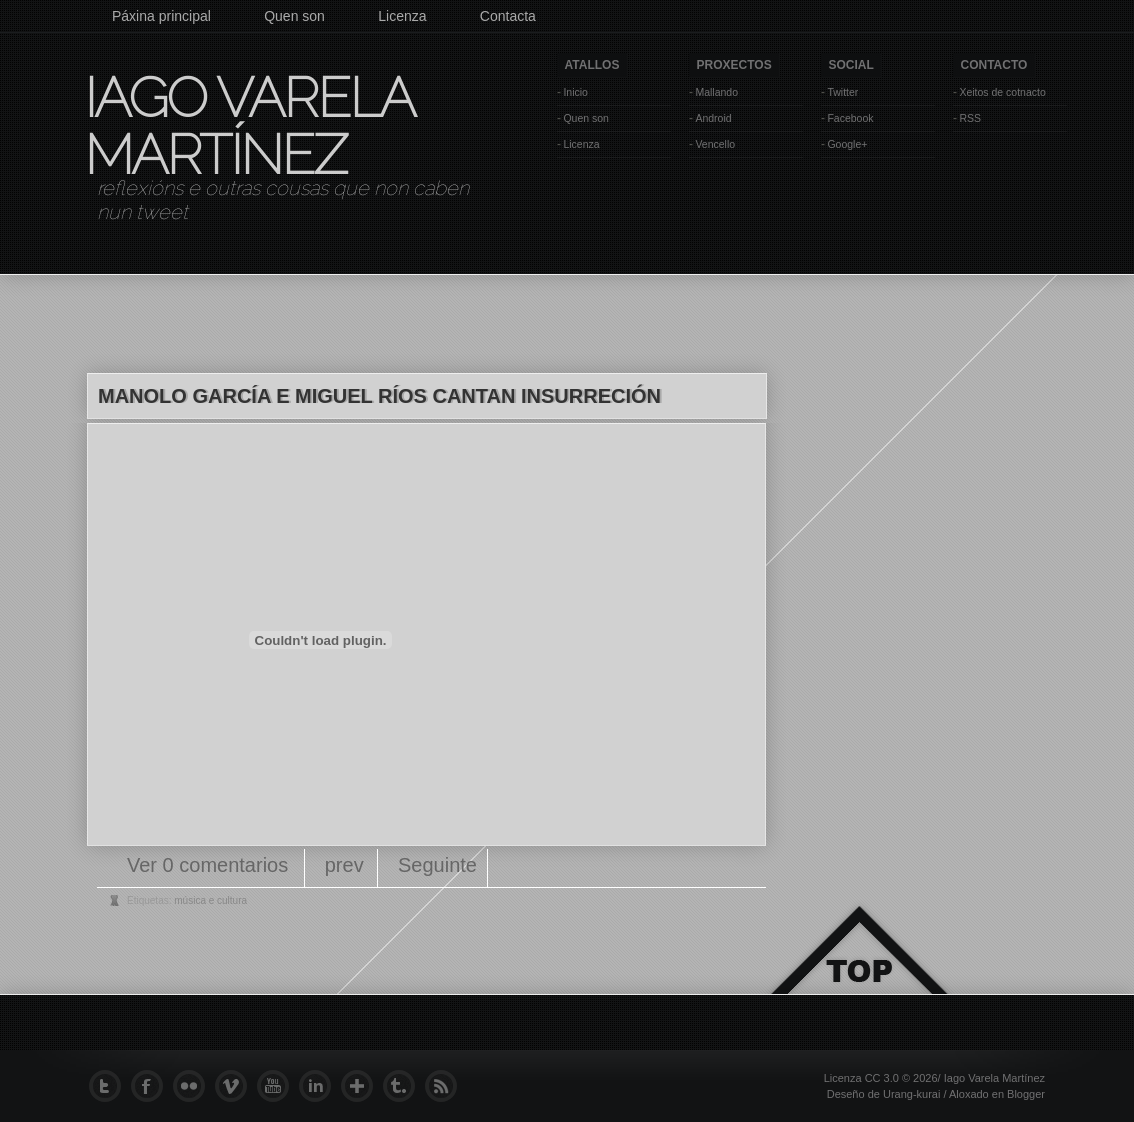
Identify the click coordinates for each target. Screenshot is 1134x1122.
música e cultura (210, 900)
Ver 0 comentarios (210, 865)
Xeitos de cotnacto (1002, 92)
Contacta (508, 16)
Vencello (715, 144)
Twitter (842, 92)
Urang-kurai (911, 1094)
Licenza (402, 16)
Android (713, 118)
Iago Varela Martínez (248, 126)
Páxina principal (161, 16)
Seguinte (437, 865)
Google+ (847, 144)
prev (344, 865)
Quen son (294, 16)
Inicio (575, 92)
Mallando (716, 92)
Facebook (850, 118)
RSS (970, 118)
